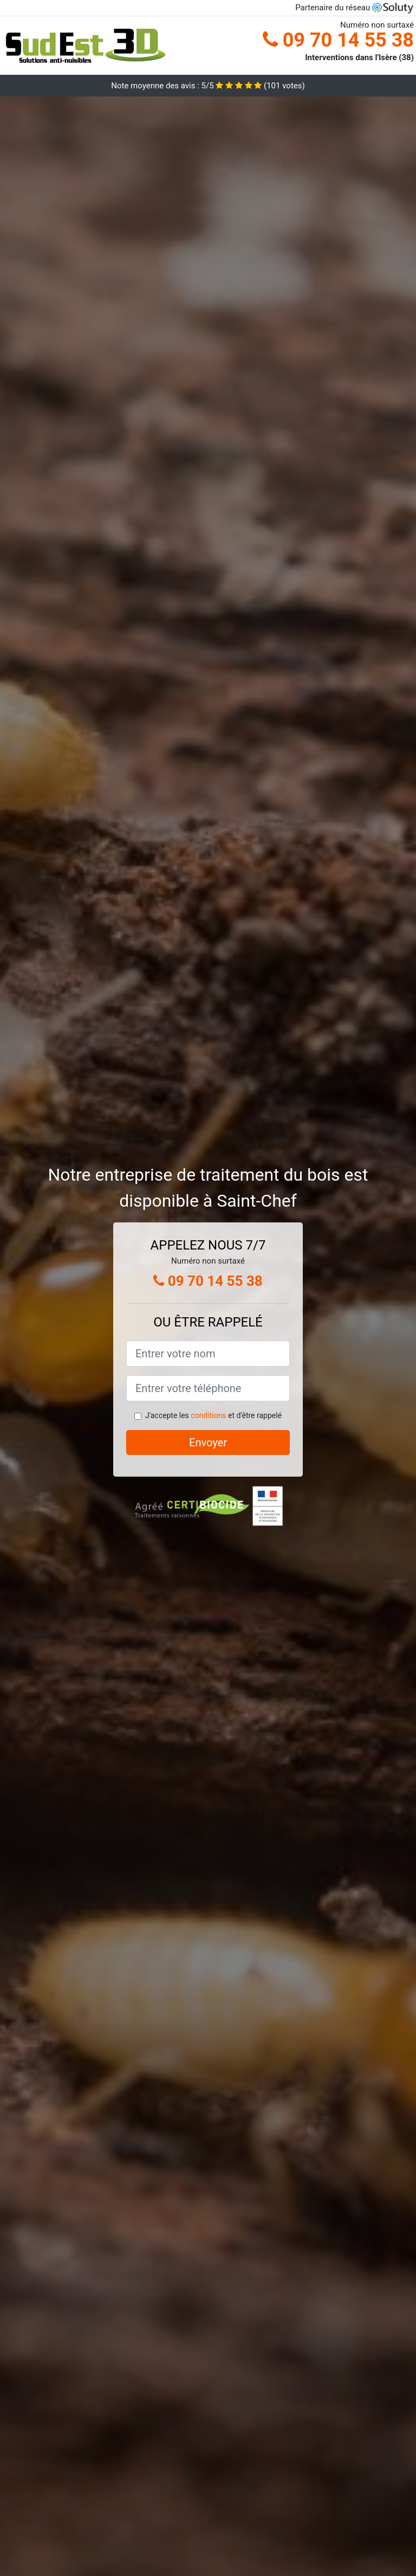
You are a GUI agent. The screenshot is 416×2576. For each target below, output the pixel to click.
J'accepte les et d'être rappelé (213, 1415)
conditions (208, 1415)
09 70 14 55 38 (338, 40)
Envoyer (208, 1442)
